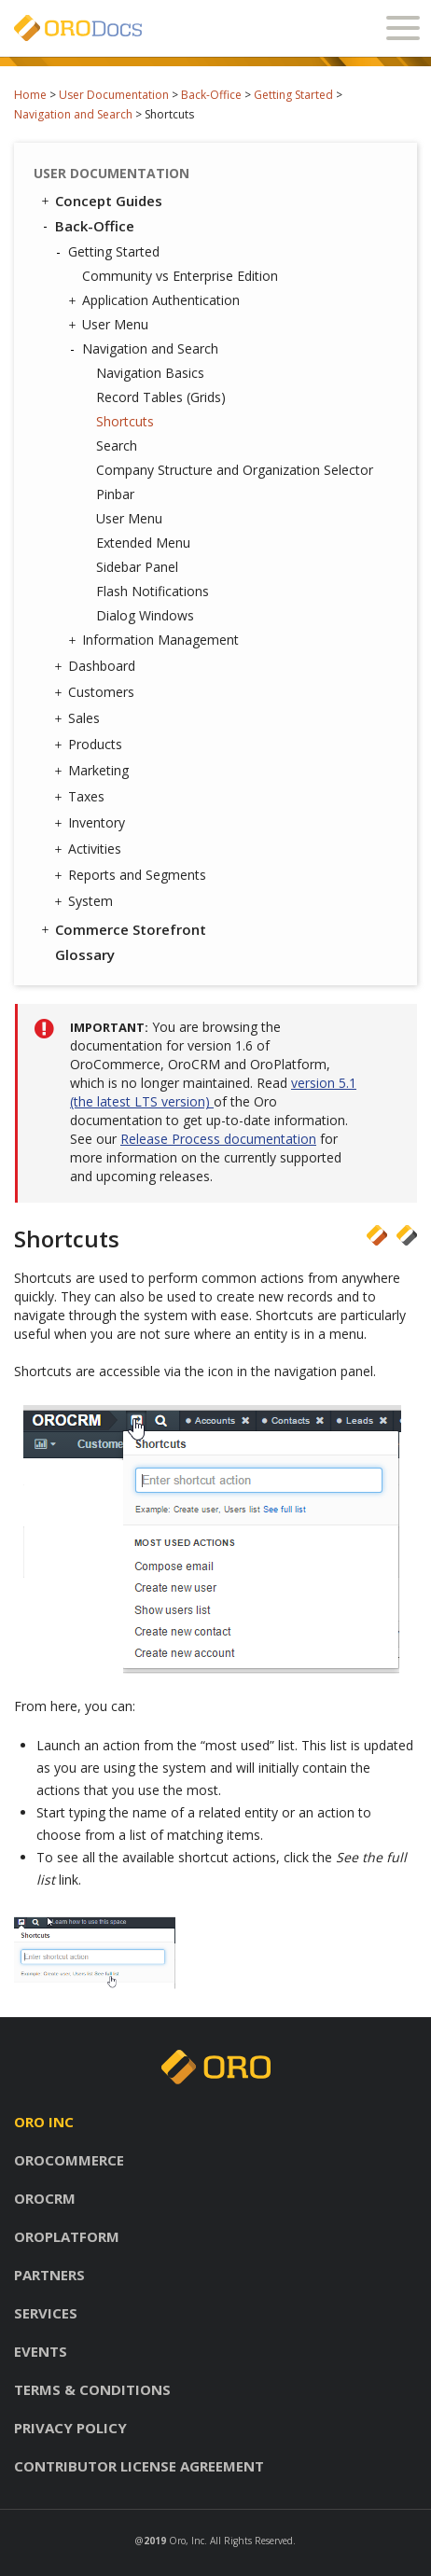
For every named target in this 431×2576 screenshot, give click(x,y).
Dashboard (97, 666)
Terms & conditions (92, 2389)
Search (116, 445)
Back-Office (211, 95)
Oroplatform (66, 2236)
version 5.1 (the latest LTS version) (213, 1092)
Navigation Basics (150, 373)
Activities (90, 849)
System (86, 901)
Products (90, 744)
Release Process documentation (218, 1139)
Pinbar (115, 494)
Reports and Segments (132, 875)
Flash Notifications (152, 591)
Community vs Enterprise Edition (180, 276)
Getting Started (293, 95)
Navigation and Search (73, 114)
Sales (79, 718)
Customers (96, 692)
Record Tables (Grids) (161, 397)
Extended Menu (143, 542)
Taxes (81, 796)
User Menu (110, 324)
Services (45, 2313)
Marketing (94, 770)
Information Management (156, 640)
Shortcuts (125, 421)
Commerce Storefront (122, 929)
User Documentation (114, 95)
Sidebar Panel (137, 567)
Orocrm (45, 2198)
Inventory (92, 823)
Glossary (85, 954)
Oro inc (44, 2121)
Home (30, 95)
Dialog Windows (145, 615)
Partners (49, 2274)
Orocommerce (69, 2160)
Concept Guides (100, 200)
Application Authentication (156, 300)
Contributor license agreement (139, 2466)
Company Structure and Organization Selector (234, 470)
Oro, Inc (186, 2540)
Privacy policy (70, 2427)
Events (40, 2351)
